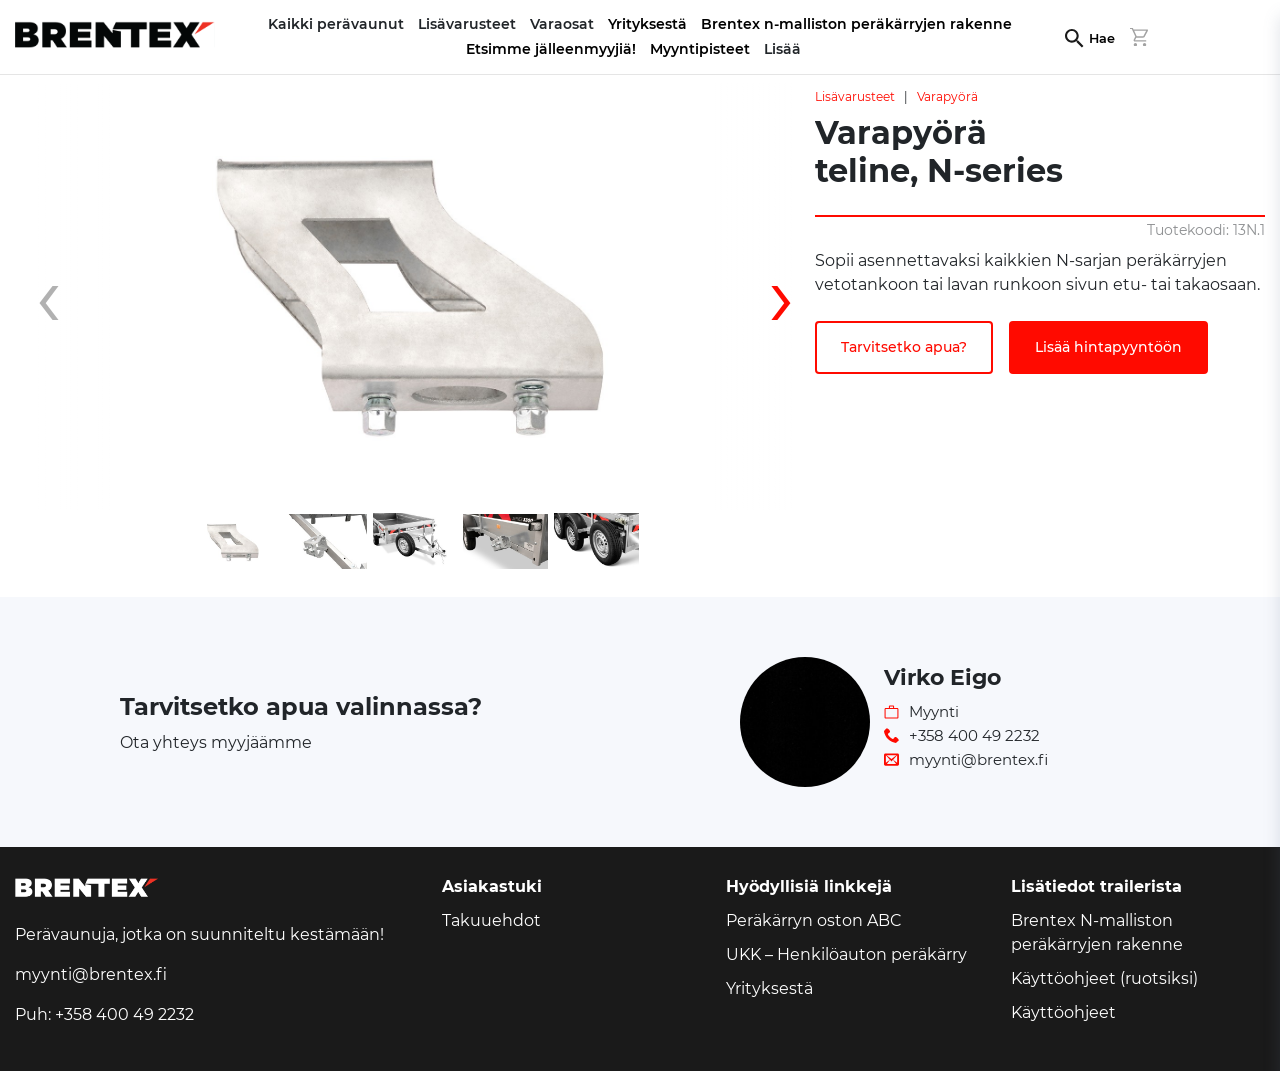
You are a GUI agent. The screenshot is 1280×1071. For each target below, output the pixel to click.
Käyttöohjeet (1063, 1012)
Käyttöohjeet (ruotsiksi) (1104, 978)
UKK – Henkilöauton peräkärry (846, 954)
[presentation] (65, 296)
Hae (1102, 38)
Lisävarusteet (855, 96)
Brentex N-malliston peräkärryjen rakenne (1097, 932)
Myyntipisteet (700, 49)
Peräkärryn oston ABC (814, 920)
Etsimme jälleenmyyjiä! (551, 49)
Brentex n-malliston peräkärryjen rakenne (856, 24)
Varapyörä (947, 96)
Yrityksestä (647, 24)
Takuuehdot (491, 920)
